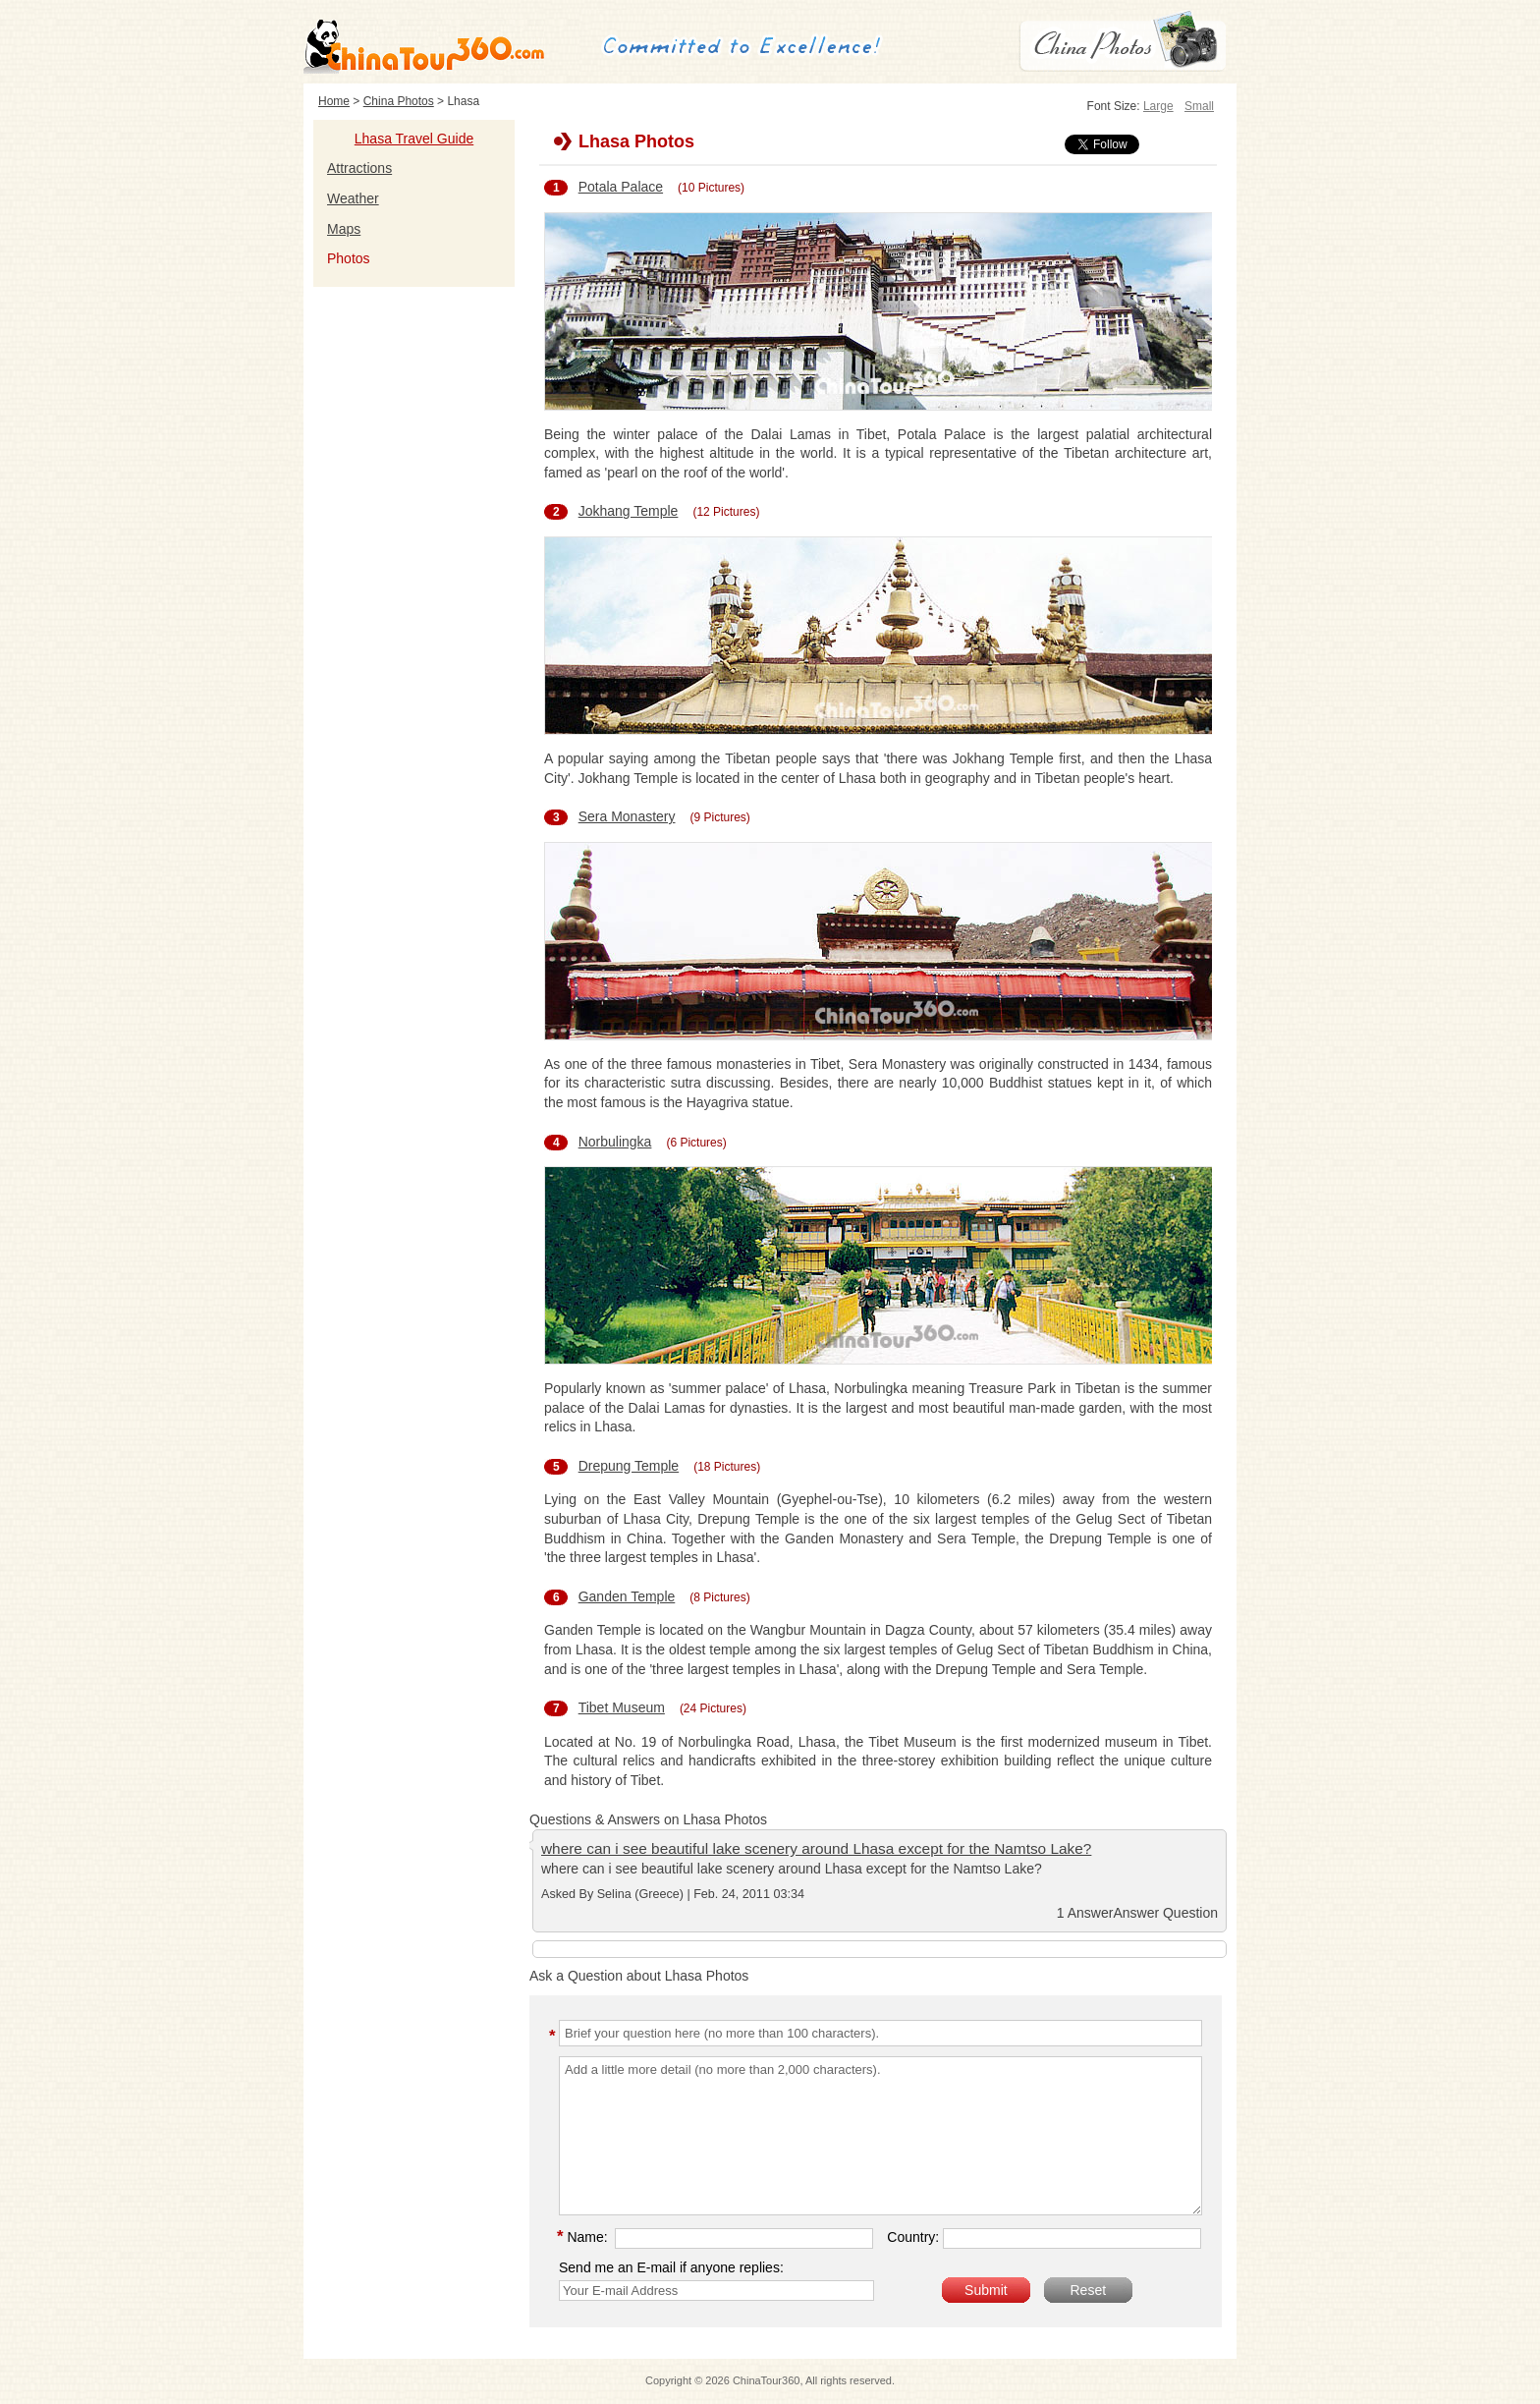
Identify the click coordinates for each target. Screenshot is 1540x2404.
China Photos (398, 101)
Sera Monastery (627, 816)
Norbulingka (615, 1141)
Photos (348, 258)
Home (334, 101)
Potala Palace (620, 187)
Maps (343, 229)
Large (1158, 106)
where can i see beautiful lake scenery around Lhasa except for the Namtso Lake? (816, 1848)
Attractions (359, 168)
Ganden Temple (627, 1596)
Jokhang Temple (628, 511)
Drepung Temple (628, 1466)
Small (1199, 106)
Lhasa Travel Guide (414, 138)
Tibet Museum (621, 1707)
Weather (353, 198)
